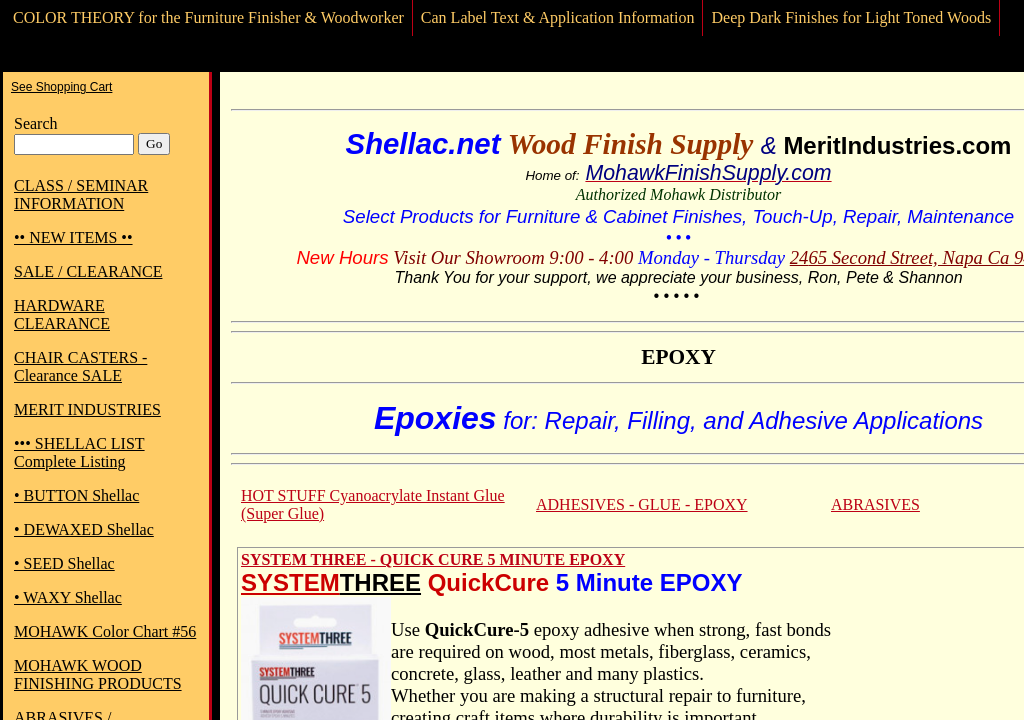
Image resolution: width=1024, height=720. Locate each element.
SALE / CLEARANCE (88, 271)
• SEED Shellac (64, 563)
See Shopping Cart (61, 87)
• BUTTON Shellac (76, 495)
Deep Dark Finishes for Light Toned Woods (851, 17)
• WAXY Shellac (68, 597)
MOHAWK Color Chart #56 (105, 631)
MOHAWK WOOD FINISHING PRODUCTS (98, 674)
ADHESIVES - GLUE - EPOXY (642, 504)
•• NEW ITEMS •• (73, 237)
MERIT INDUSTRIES (87, 409)
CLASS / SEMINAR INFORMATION (81, 194)
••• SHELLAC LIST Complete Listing (79, 452)
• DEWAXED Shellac (84, 529)
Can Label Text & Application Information (558, 17)
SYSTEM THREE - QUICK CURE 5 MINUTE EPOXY (433, 559)
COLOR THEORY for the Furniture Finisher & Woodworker (208, 17)
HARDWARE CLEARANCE (62, 314)
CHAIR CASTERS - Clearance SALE (80, 366)
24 (799, 257)
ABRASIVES (875, 504)
